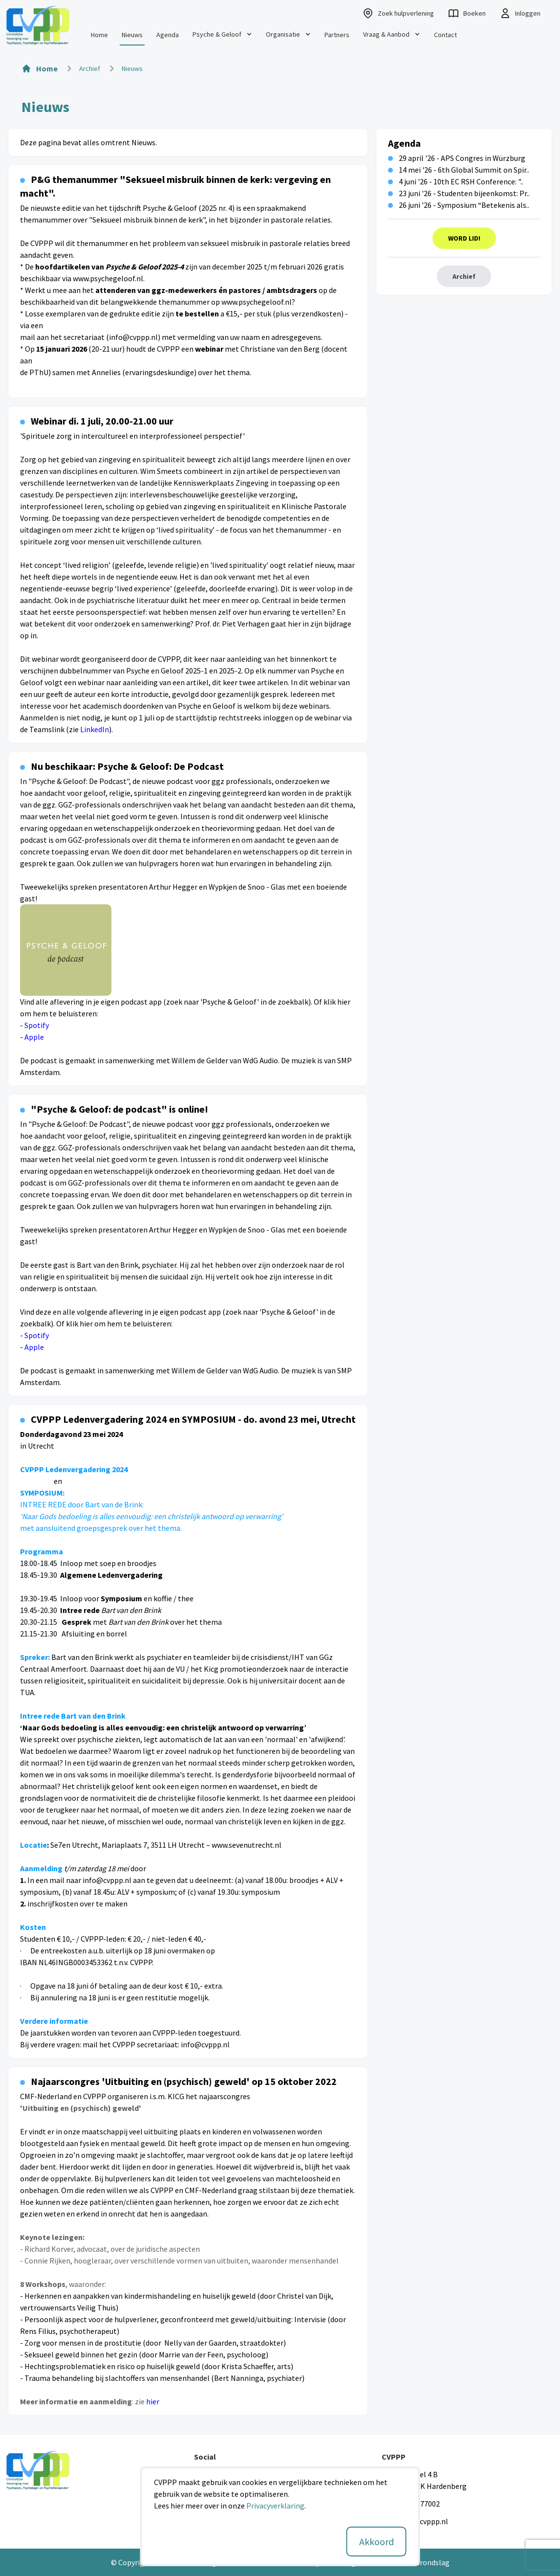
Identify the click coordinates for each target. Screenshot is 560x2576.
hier (152, 2401)
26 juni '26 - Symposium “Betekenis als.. (458, 205)
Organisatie (289, 34)
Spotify (36, 1025)
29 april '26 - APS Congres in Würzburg (456, 158)
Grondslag (432, 2562)
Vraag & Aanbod (392, 34)
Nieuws (132, 34)
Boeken (467, 13)
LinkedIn (94, 729)
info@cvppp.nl (107, 1880)
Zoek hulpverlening (398, 13)
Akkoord (376, 2541)
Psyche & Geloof (223, 34)
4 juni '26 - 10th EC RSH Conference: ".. (455, 181)
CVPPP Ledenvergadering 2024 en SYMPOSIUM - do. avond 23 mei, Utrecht (188, 1419)
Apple (34, 1037)
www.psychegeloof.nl (108, 278)
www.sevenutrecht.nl (246, 1845)
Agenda (167, 34)
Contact (445, 34)
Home (99, 34)
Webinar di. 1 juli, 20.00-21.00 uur (96, 421)
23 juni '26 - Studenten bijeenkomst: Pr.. (459, 193)
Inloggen (519, 13)
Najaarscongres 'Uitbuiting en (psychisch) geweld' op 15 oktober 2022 (178, 2081)
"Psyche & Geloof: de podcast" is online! (114, 1109)
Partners (336, 34)
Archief (463, 276)
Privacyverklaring (275, 2505)
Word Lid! (464, 238)
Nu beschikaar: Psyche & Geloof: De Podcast (122, 766)
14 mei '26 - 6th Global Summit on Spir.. (458, 170)
